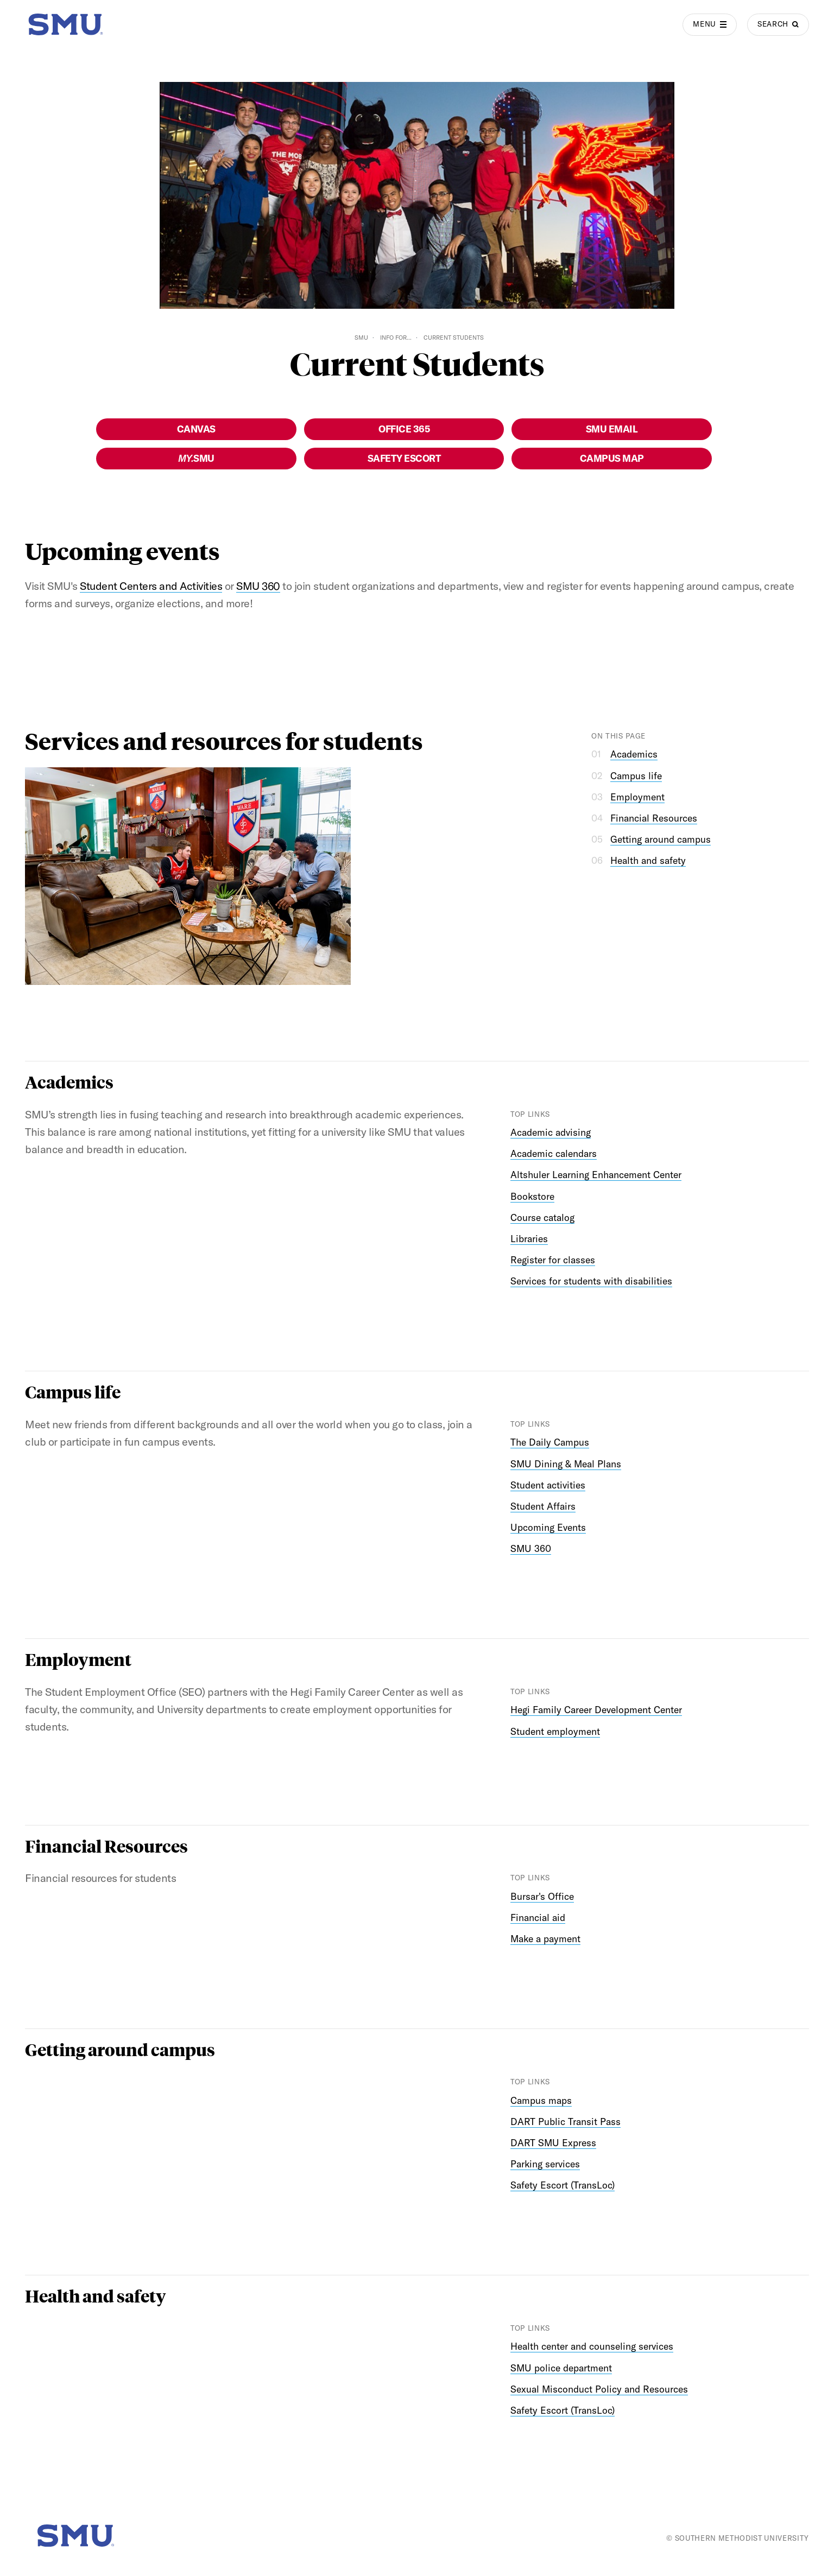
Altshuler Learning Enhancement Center (595, 1174)
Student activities (547, 1485)
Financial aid (537, 1917)
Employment (637, 797)
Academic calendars (553, 1153)
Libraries (529, 1238)
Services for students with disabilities (591, 1281)
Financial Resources (653, 818)
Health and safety (648, 860)
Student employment (555, 1731)
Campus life (636, 775)
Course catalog (542, 1217)
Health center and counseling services (591, 2346)
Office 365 (403, 429)
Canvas (196, 429)
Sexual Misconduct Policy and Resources (599, 2389)
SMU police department (561, 2368)
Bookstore (532, 1196)
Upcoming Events (548, 1527)
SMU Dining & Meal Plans (565, 1464)
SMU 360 (258, 586)
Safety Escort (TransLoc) (562, 2185)
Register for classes (552, 1260)
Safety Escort (404, 458)
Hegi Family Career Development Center (596, 1709)
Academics (634, 754)
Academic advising (550, 1132)
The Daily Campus (549, 1442)
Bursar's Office (542, 1896)
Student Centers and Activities (151, 586)
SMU (361, 337)
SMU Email (612, 429)
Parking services (545, 2164)
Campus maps (541, 2100)
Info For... (396, 337)
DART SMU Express (553, 2142)
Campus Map (612, 458)
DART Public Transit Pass (565, 2121)
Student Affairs (543, 1506)
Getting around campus (660, 839)
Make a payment (545, 1938)
